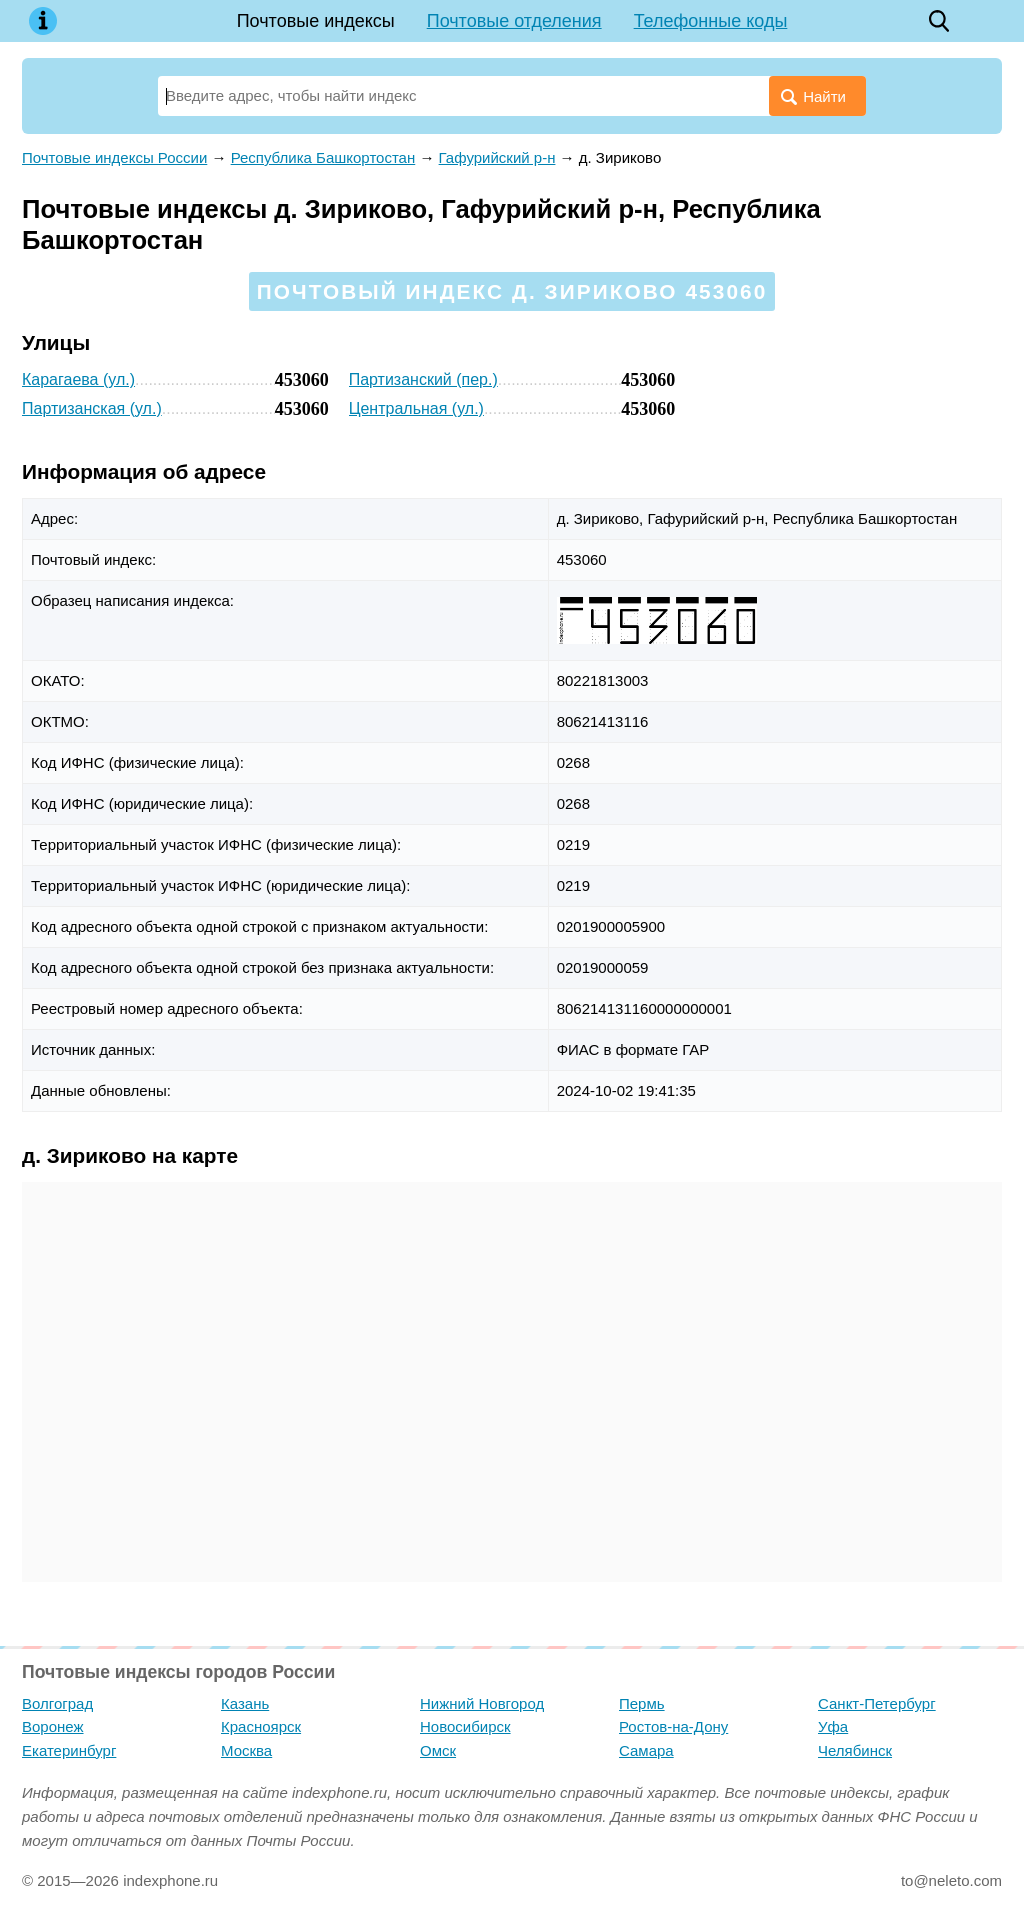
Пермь (642, 1703)
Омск (438, 1750)
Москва (246, 1750)
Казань (245, 1703)
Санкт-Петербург (877, 1703)
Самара (646, 1750)
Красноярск (261, 1726)
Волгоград (57, 1703)
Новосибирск (465, 1726)
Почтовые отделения (514, 21)
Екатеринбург (69, 1750)
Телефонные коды (711, 21)
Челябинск (855, 1750)
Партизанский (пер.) (423, 379)
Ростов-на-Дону (673, 1726)
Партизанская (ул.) (92, 408)
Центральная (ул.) (416, 408)
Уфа (833, 1726)
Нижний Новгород (482, 1703)
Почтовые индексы (316, 21)
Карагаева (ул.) (78, 379)
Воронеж (53, 1726)
